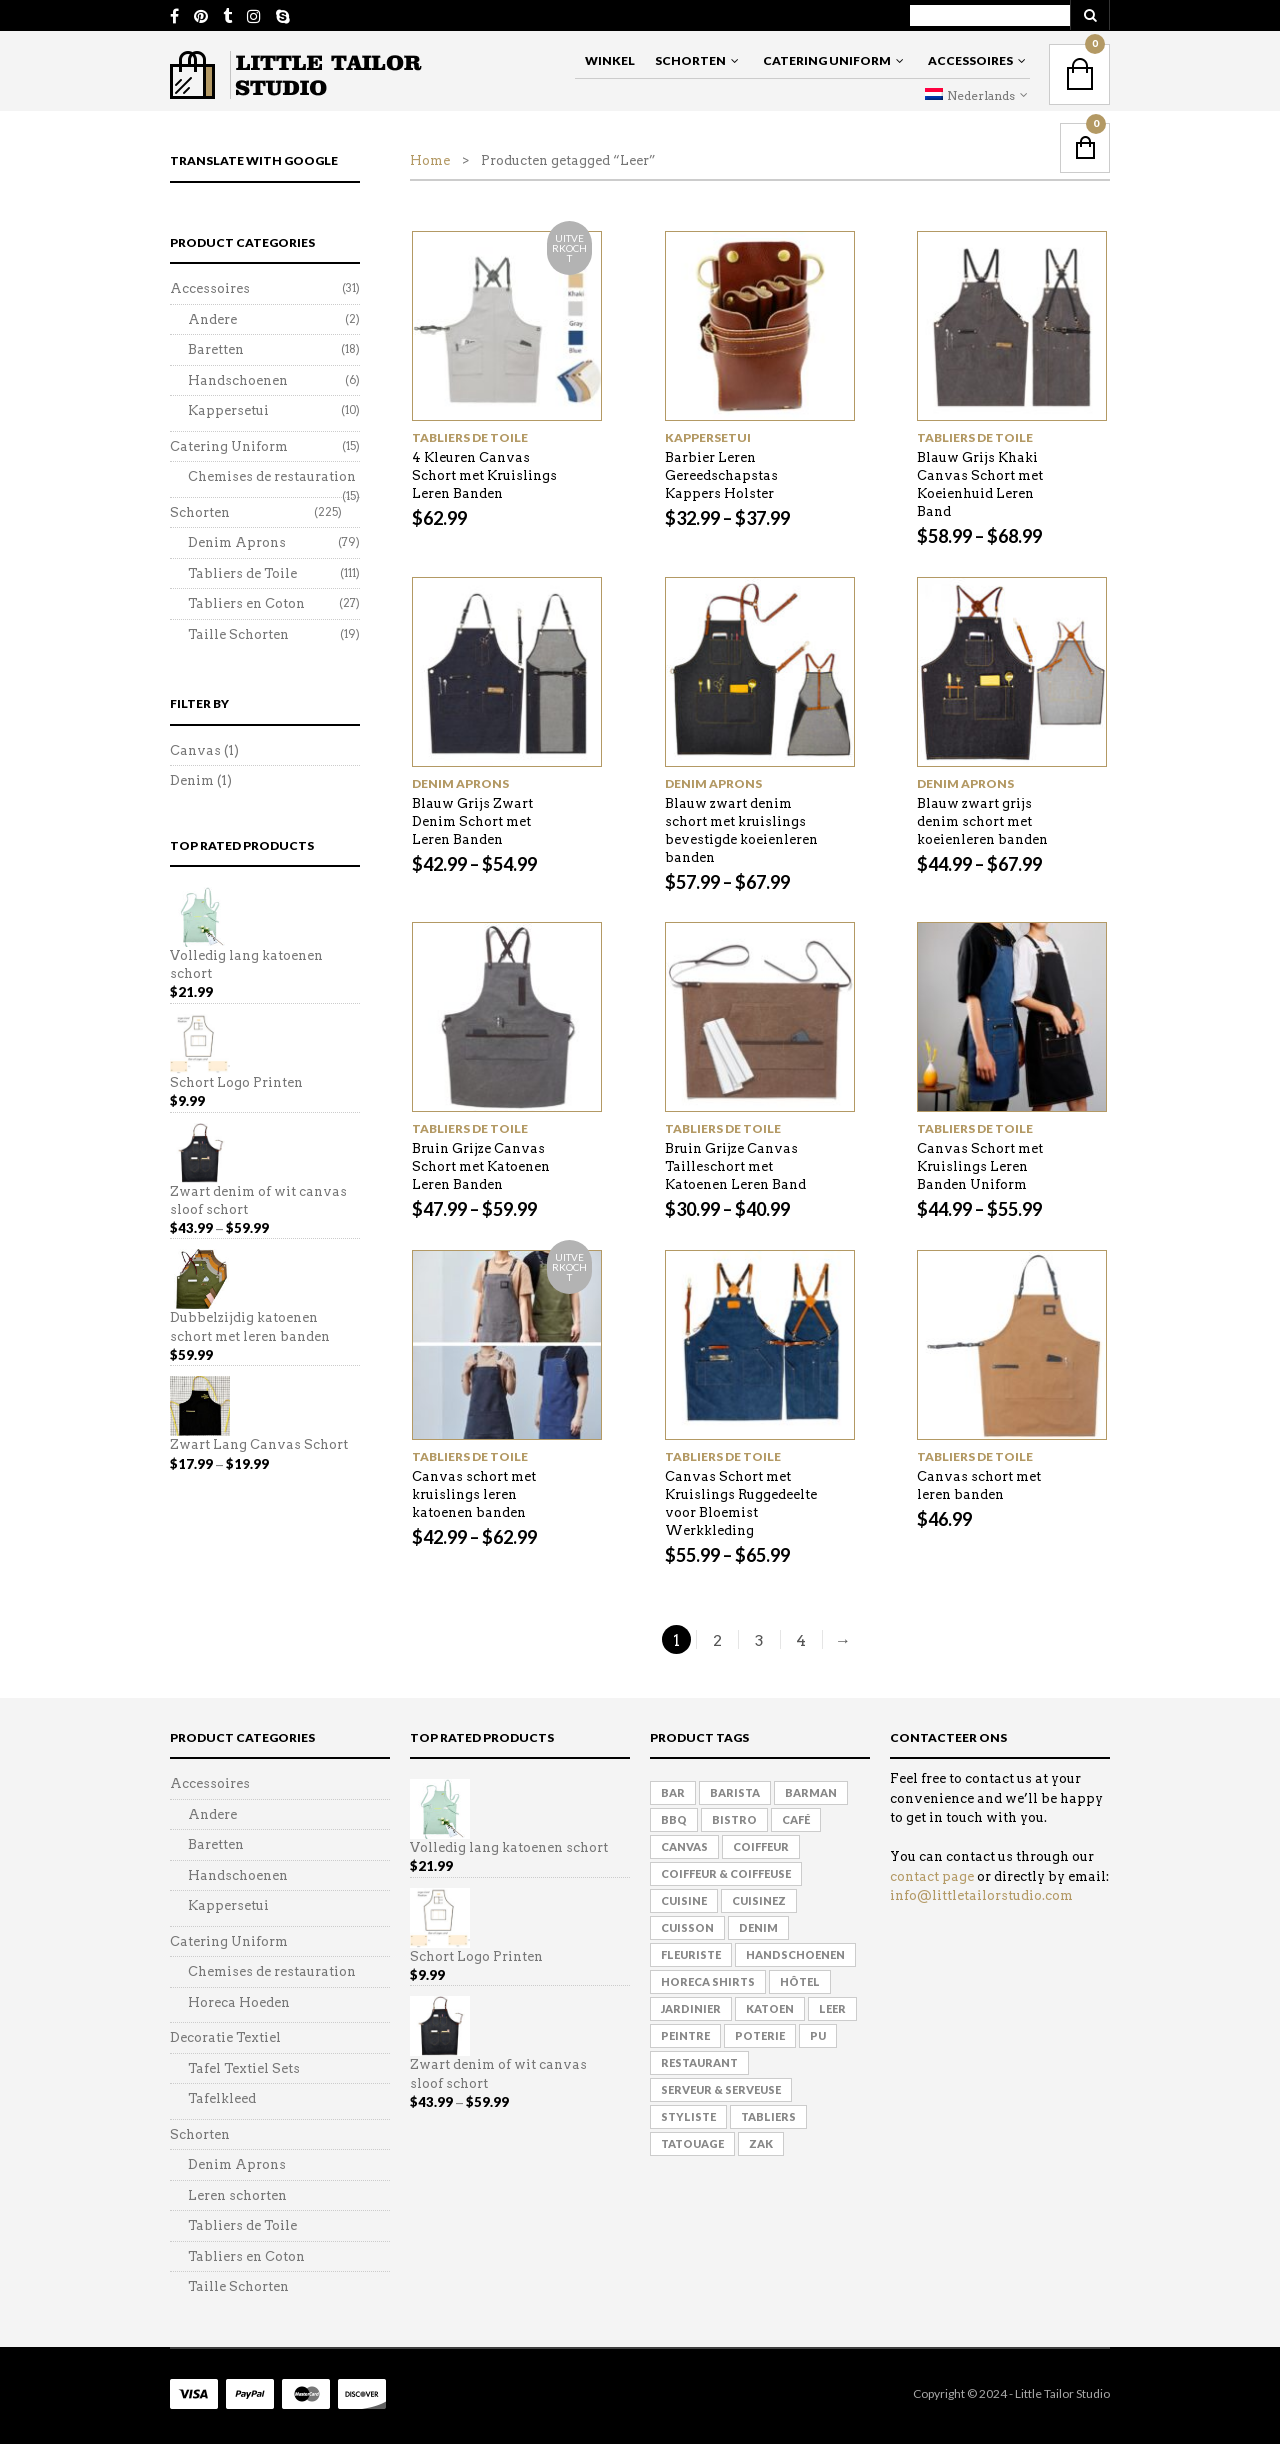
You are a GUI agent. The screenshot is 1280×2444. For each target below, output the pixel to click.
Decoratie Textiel (225, 2037)
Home (430, 160)
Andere (212, 319)
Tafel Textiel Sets (244, 2068)
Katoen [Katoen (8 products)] (770, 2008)
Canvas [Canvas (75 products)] (684, 1846)
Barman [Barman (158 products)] (811, 1792)
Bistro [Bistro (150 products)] (734, 1819)
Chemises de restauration (272, 476)
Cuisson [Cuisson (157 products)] (687, 1927)
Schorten (690, 60)
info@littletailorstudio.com (981, 1895)
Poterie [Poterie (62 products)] (760, 2035)
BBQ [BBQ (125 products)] (674, 1819)
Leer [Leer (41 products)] (832, 2008)
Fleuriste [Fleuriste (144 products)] (691, 1954)
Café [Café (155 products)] (796, 1819)
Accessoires (970, 60)
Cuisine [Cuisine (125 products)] (684, 1900)
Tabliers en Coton (246, 603)
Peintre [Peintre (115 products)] (685, 2035)
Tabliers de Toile (470, 437)
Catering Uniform (827, 60)
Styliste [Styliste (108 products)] (688, 2116)
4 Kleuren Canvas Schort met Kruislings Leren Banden (484, 475)
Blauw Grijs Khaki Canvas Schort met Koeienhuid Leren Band (980, 484)
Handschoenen (238, 380)
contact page (932, 1876)
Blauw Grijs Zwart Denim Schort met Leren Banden (472, 821)
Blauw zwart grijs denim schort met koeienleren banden (982, 821)
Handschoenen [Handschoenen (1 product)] (795, 1954)
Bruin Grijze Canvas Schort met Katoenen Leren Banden (481, 1166)
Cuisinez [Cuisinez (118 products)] (759, 1900)
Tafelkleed (222, 2098)
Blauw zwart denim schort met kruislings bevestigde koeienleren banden (741, 830)
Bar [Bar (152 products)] (673, 1792)
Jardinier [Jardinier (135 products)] (691, 2008)
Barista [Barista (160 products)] (735, 1792)
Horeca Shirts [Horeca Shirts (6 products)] (708, 1981)
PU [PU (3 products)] (818, 2035)
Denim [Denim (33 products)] (758, 1927)
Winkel (610, 60)
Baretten (216, 349)
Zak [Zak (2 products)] (761, 2143)
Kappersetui (708, 437)
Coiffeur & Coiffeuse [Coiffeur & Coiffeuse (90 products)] (726, 1873)
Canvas (195, 750)
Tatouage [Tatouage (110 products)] (692, 2143)
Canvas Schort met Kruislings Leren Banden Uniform (980, 1166)
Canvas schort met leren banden (979, 1485)
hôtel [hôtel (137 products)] (800, 1981)
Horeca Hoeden (239, 2002)
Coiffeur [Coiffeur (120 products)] (761, 1846)
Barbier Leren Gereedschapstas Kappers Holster (721, 475)
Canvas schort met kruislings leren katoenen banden (474, 1494)
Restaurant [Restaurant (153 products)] (699, 2062)
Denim (192, 780)
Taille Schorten (238, 634)
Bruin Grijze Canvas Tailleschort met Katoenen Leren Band (735, 1166)
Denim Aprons (460, 783)
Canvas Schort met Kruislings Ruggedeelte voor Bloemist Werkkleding (741, 1503)
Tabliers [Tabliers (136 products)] (768, 2116)
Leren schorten (237, 2195)
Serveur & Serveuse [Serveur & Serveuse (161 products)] (721, 2089)
